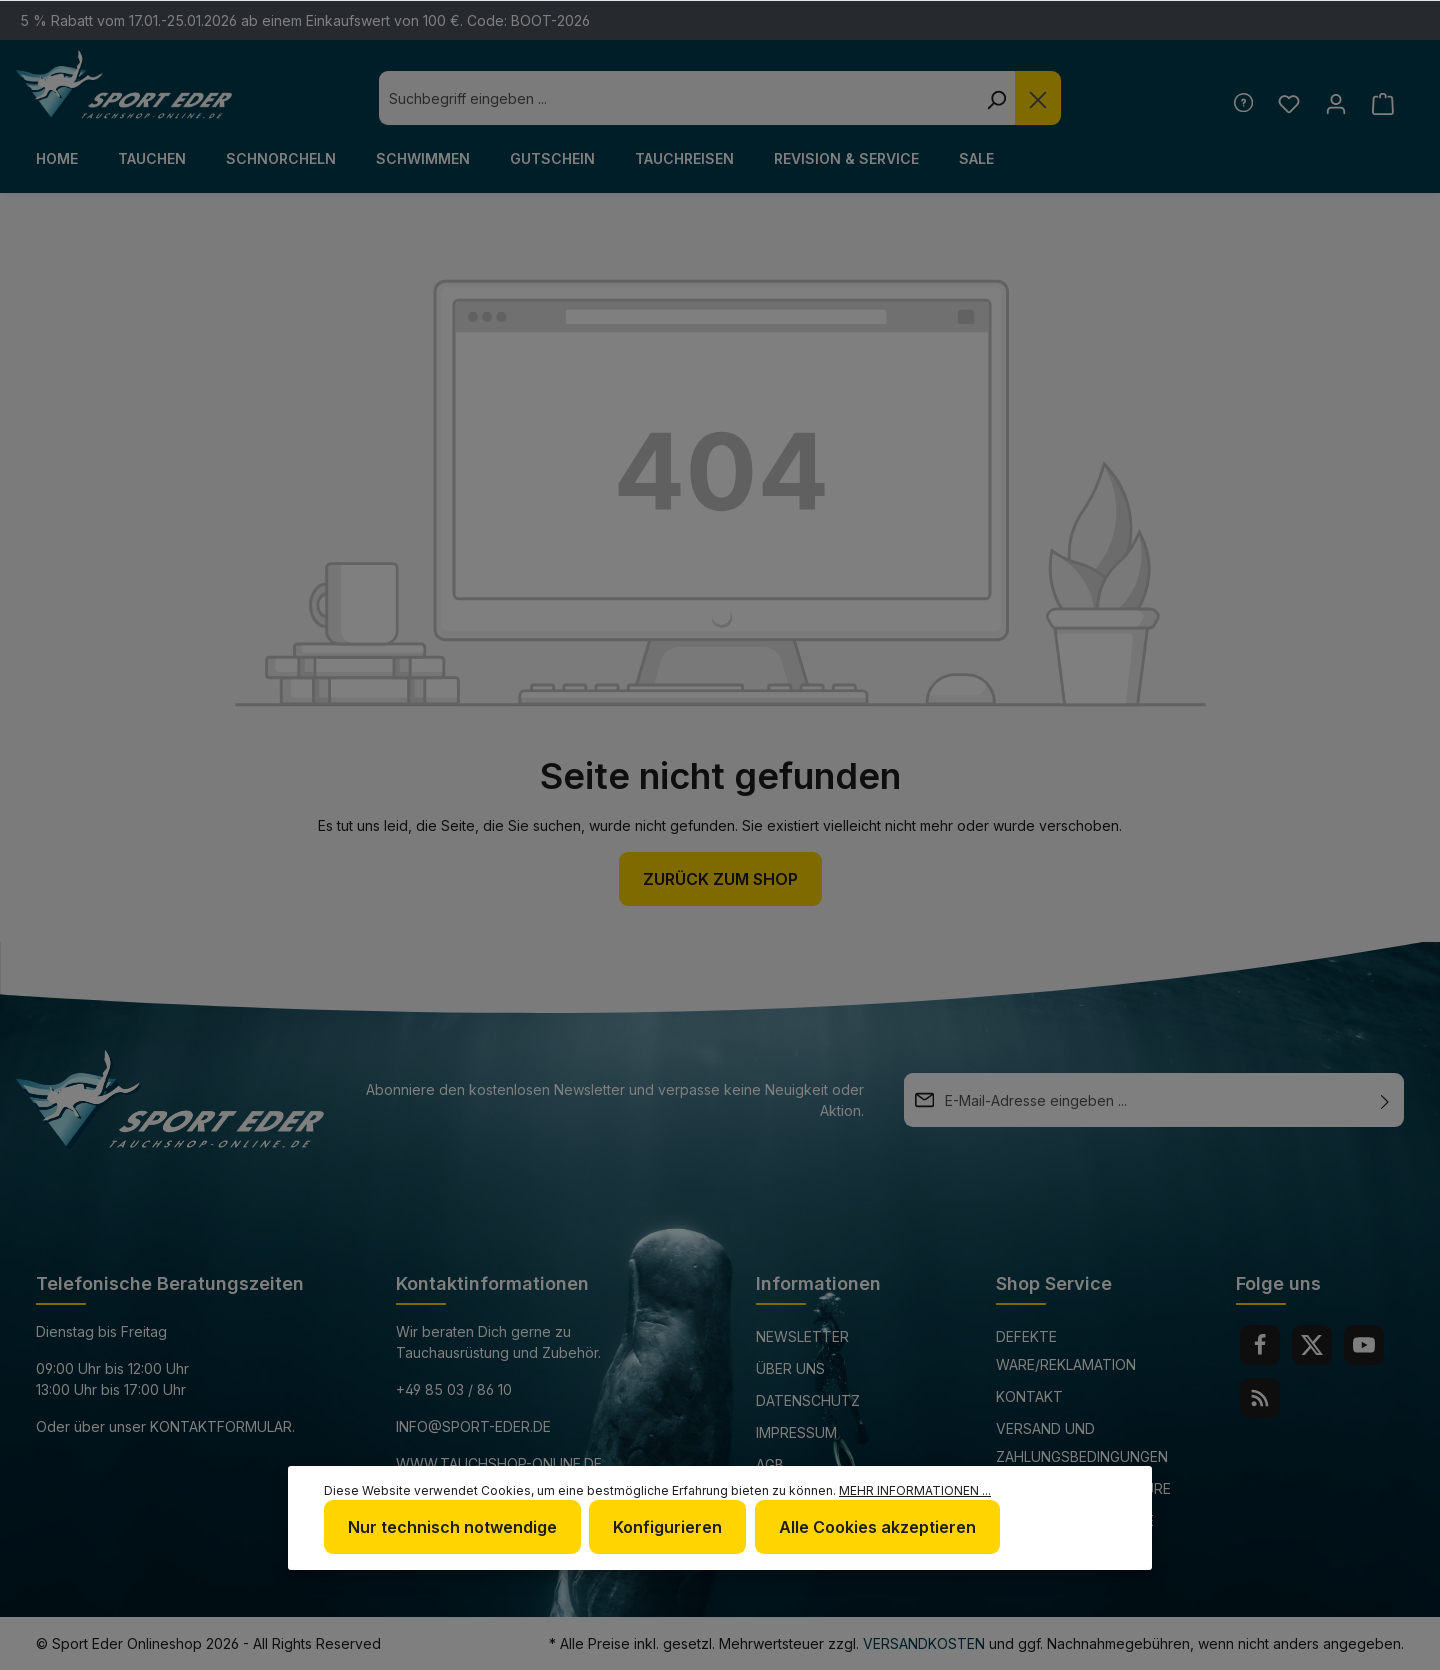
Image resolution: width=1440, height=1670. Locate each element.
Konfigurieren (667, 1527)
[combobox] (678, 98)
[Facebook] (1260, 1345)
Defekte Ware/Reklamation (1066, 1350)
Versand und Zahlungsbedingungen (1082, 1442)
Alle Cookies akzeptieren (876, 1527)
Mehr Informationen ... (915, 1490)
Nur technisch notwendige (452, 1527)
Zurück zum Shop (720, 879)
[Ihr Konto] (1335, 103)
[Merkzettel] (1288, 103)
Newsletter (802, 1336)
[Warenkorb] (1382, 103)
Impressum (796, 1432)
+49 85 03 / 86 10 (454, 1389)
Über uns (790, 1368)
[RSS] (1260, 1398)
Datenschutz (808, 1400)
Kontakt (1029, 1396)
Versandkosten (924, 1643)
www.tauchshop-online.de (499, 1463)
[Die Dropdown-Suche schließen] (1038, 98)
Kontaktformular (221, 1426)
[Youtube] (1364, 1345)
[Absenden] (1385, 1100)
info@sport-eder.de (473, 1426)
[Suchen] (996, 98)
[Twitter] (1312, 1345)
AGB (770, 1464)
